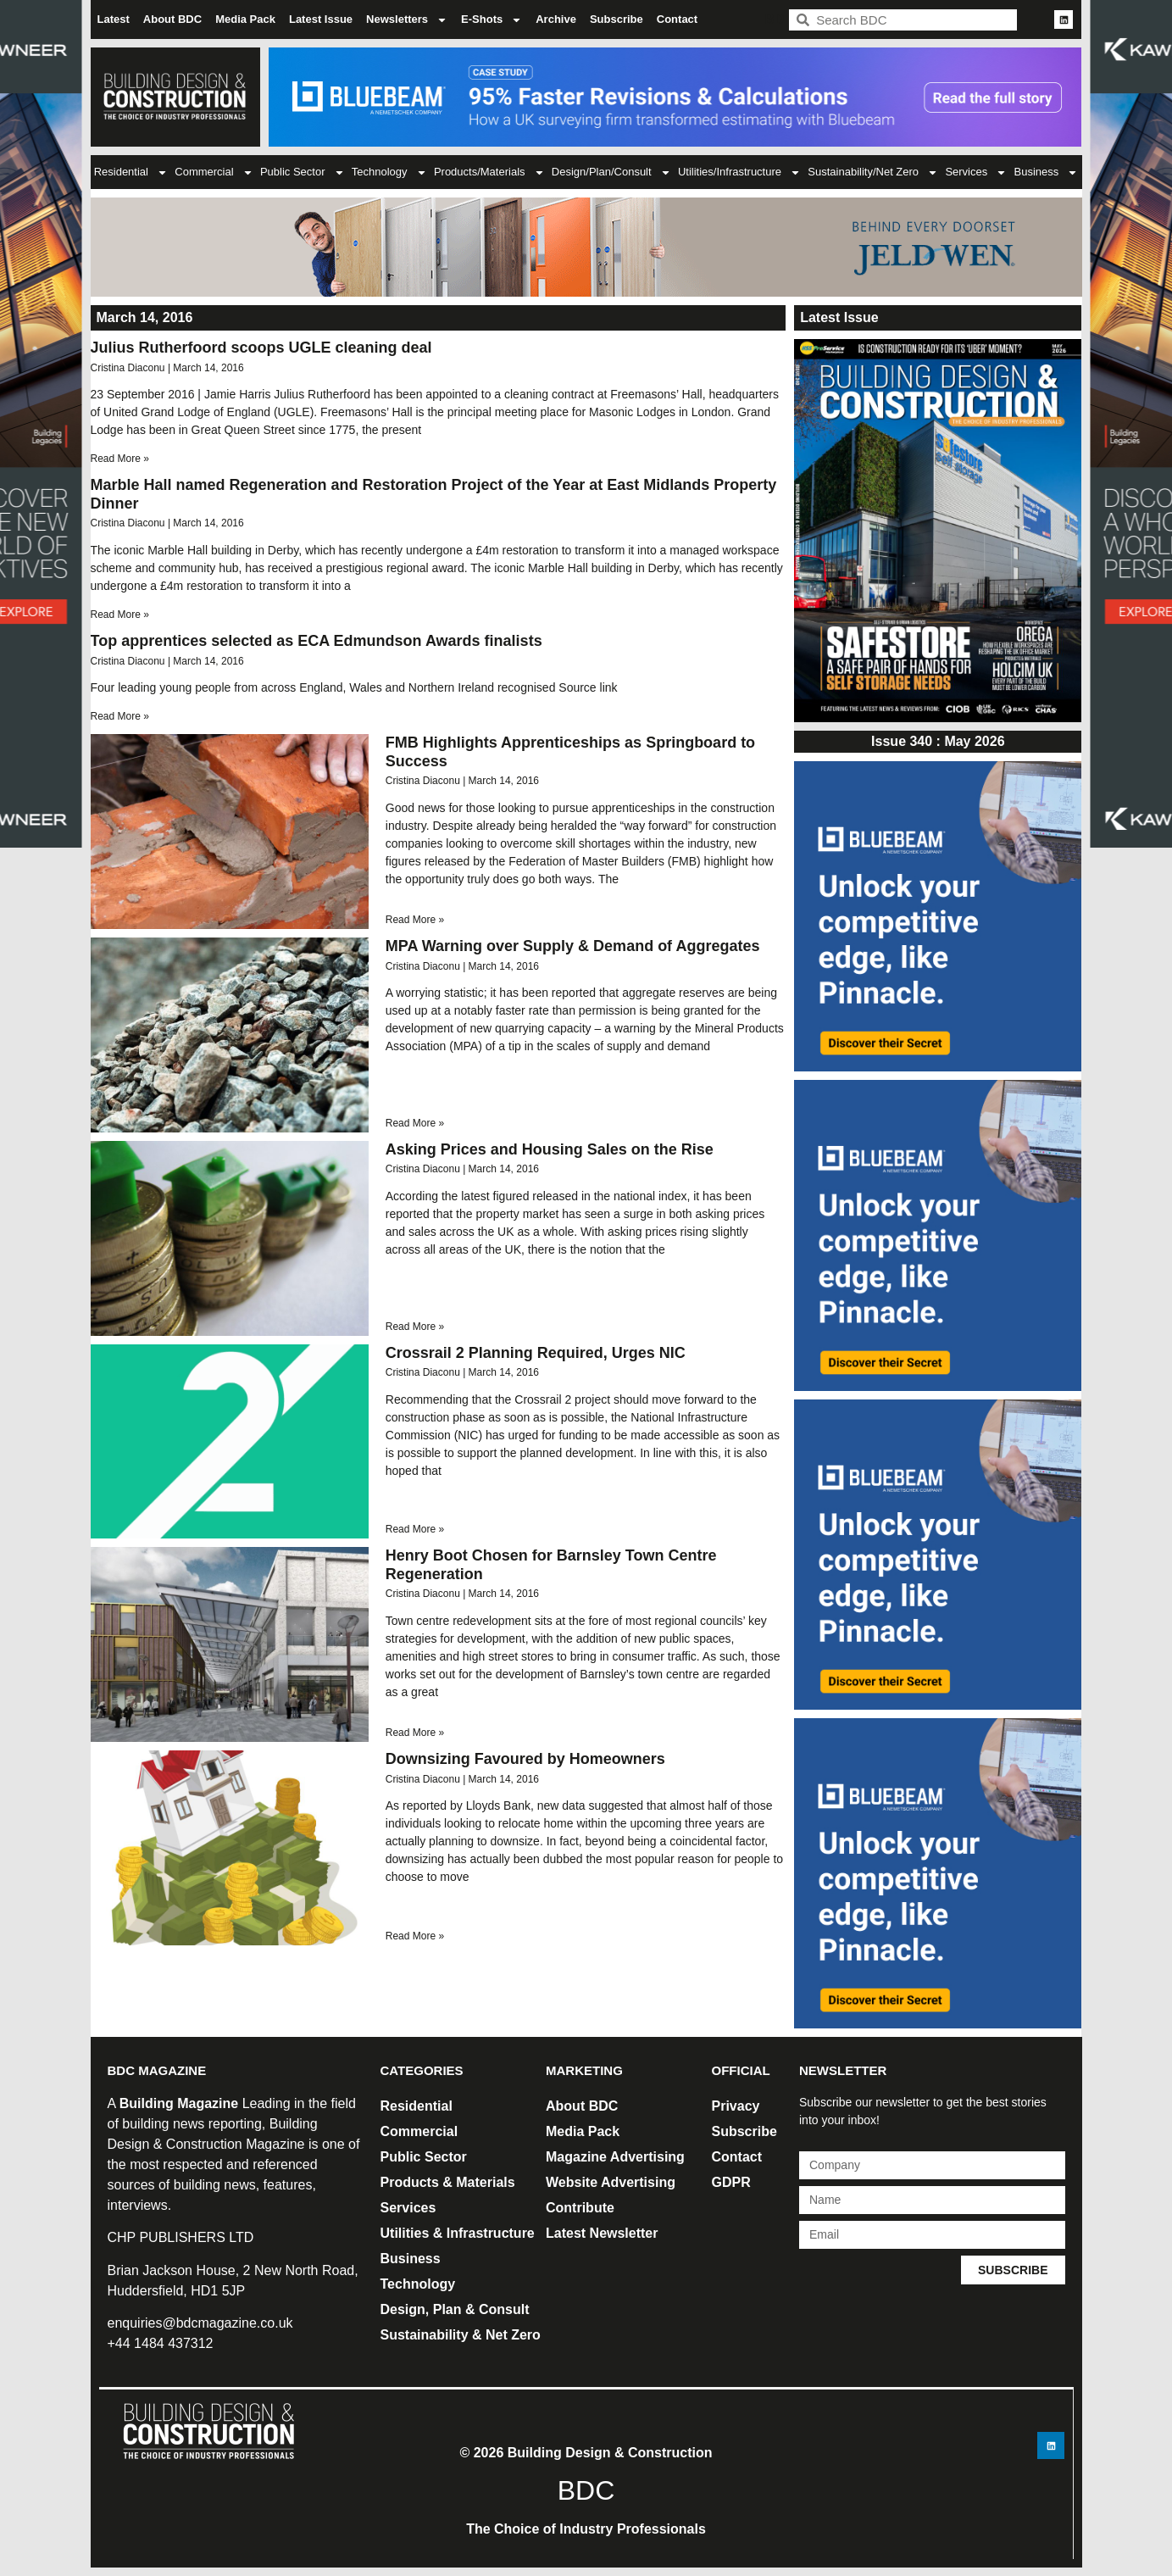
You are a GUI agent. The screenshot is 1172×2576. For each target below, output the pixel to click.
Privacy (736, 2106)
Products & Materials (447, 2182)
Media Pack (245, 19)
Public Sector (302, 172)
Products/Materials (489, 172)
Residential (131, 172)
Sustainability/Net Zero (873, 172)
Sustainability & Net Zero (460, 2335)
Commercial (214, 172)
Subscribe (616, 19)
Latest (113, 19)
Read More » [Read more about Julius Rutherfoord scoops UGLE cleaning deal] (120, 459)
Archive (556, 19)
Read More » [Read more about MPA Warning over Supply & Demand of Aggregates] (415, 1123)
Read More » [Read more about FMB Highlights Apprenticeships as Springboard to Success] (415, 920)
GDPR (731, 2182)
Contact (677, 19)
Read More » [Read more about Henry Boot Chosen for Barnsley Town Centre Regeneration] (415, 1733)
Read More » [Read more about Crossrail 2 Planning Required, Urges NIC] (415, 1529)
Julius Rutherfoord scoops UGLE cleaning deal (261, 347)
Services (976, 172)
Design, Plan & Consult (455, 2309)
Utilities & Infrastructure (457, 2233)
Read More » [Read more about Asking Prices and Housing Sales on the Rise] (415, 1327)
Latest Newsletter (602, 2233)
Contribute (580, 2207)
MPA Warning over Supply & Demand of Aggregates (573, 945)
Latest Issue (321, 19)
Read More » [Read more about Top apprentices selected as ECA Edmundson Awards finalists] (120, 716)
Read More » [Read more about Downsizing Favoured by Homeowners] (415, 1936)
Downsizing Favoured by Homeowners (525, 1758)
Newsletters (406, 20)
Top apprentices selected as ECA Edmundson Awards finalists (316, 640)
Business (1046, 172)
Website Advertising (610, 2182)
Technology (389, 172)
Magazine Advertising (615, 2157)
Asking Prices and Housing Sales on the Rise (550, 1149)
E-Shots (491, 20)
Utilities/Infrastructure (739, 172)
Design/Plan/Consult (611, 172)
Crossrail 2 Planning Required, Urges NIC (536, 1352)
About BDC (172, 19)
